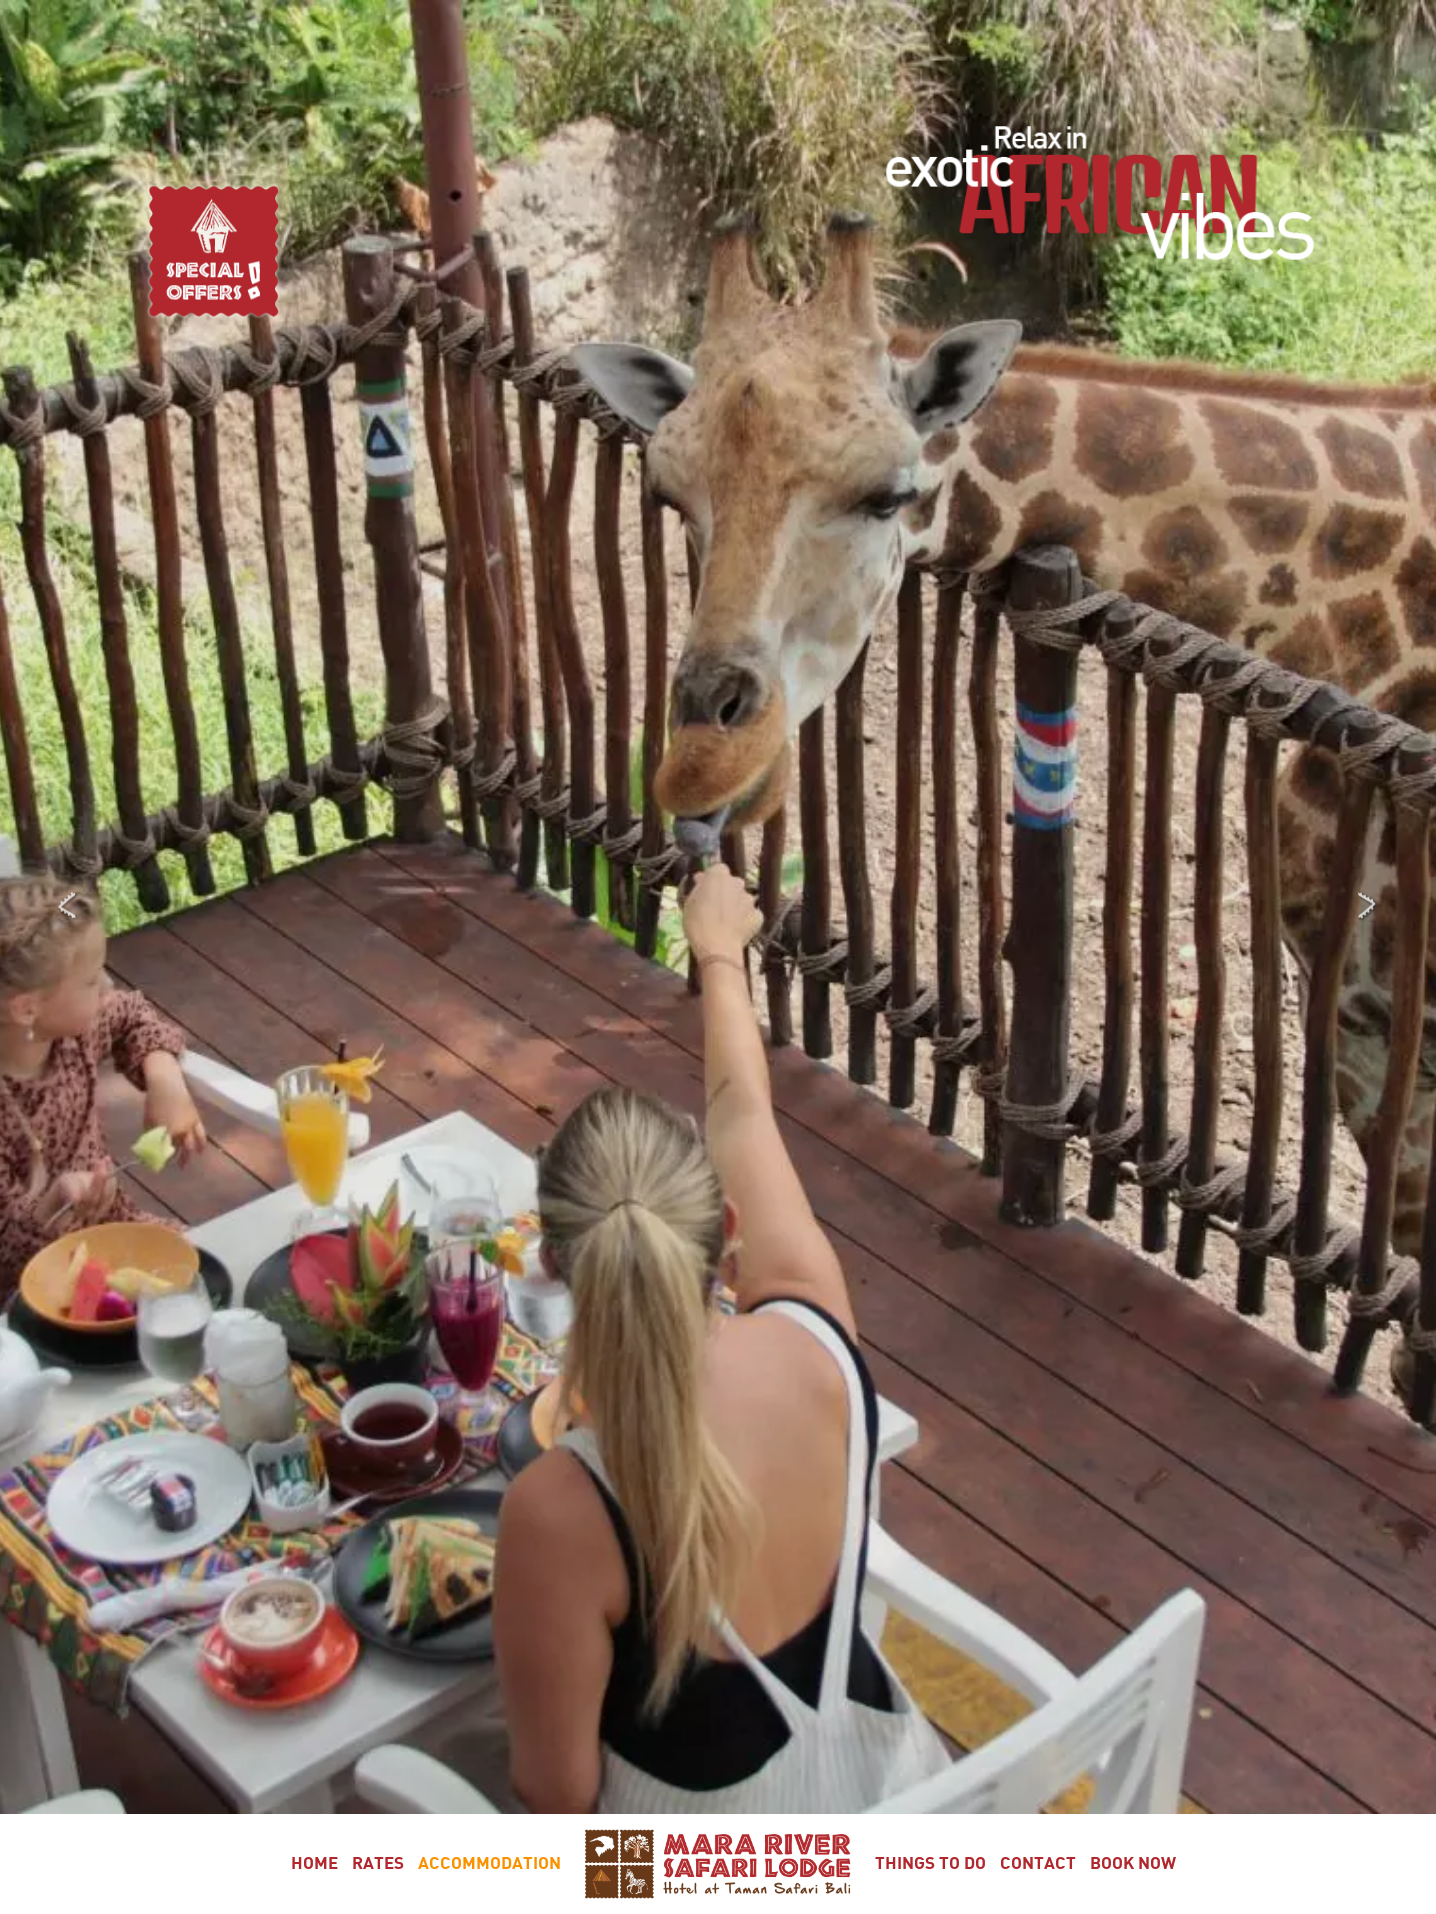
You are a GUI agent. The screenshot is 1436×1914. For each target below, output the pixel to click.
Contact (1038, 1864)
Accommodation (489, 1864)
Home (314, 1864)
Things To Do (930, 1864)
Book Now (1133, 1864)
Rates (378, 1864)
